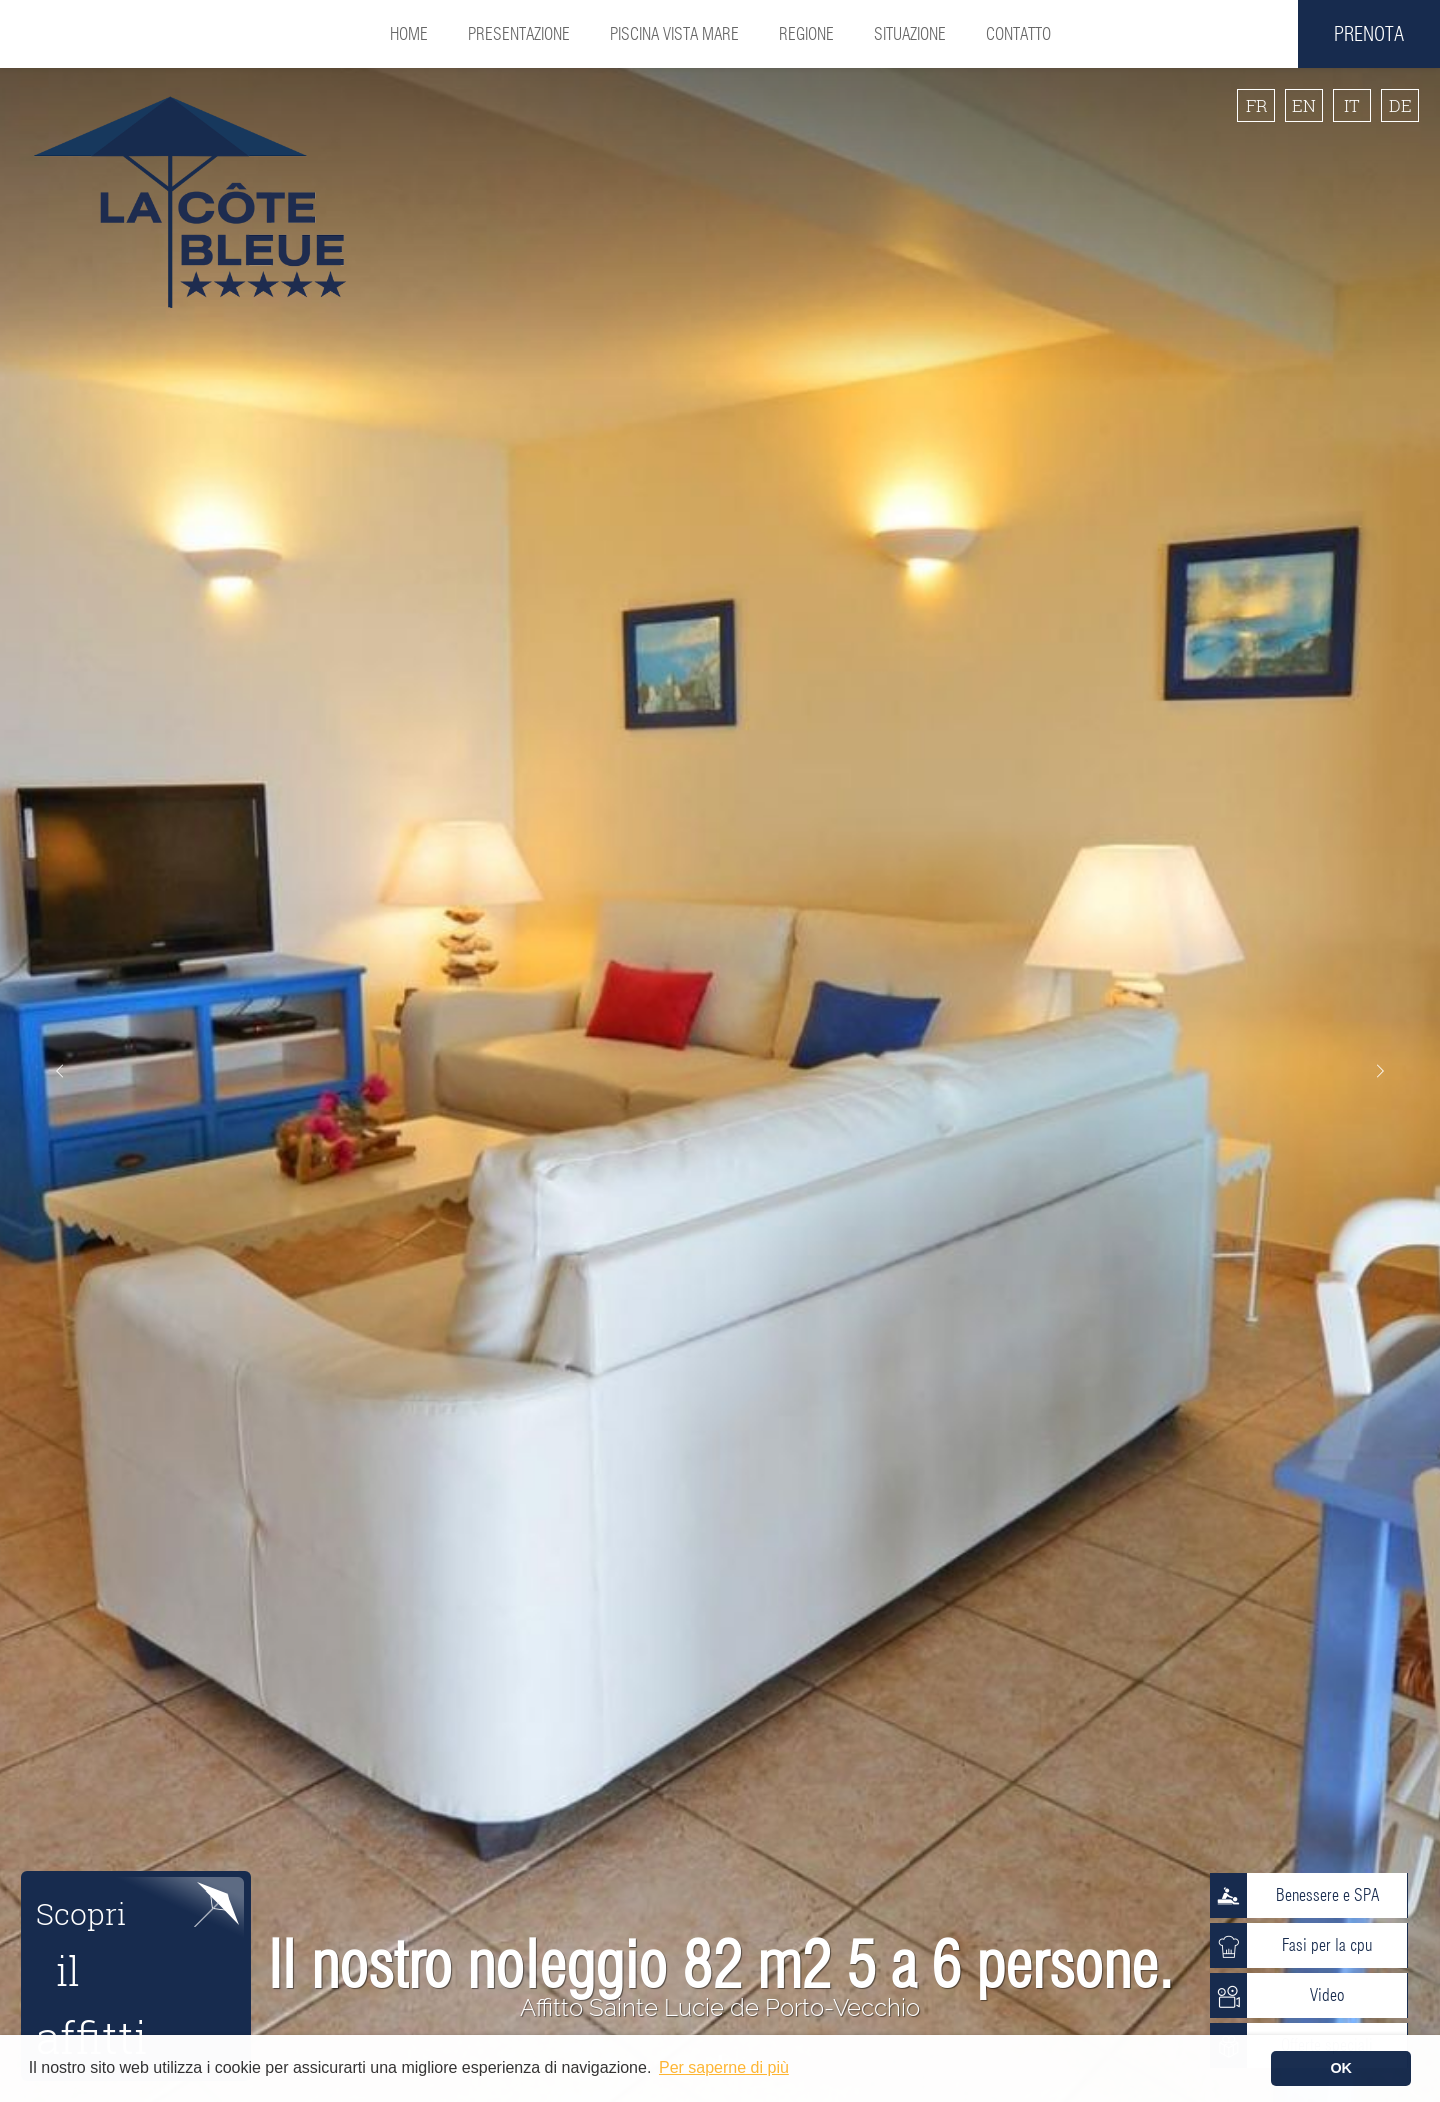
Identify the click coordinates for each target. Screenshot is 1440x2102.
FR (1256, 105)
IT (1352, 105)
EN (1304, 105)
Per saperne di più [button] (724, 2067)
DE (1400, 105)
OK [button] (1341, 2068)
